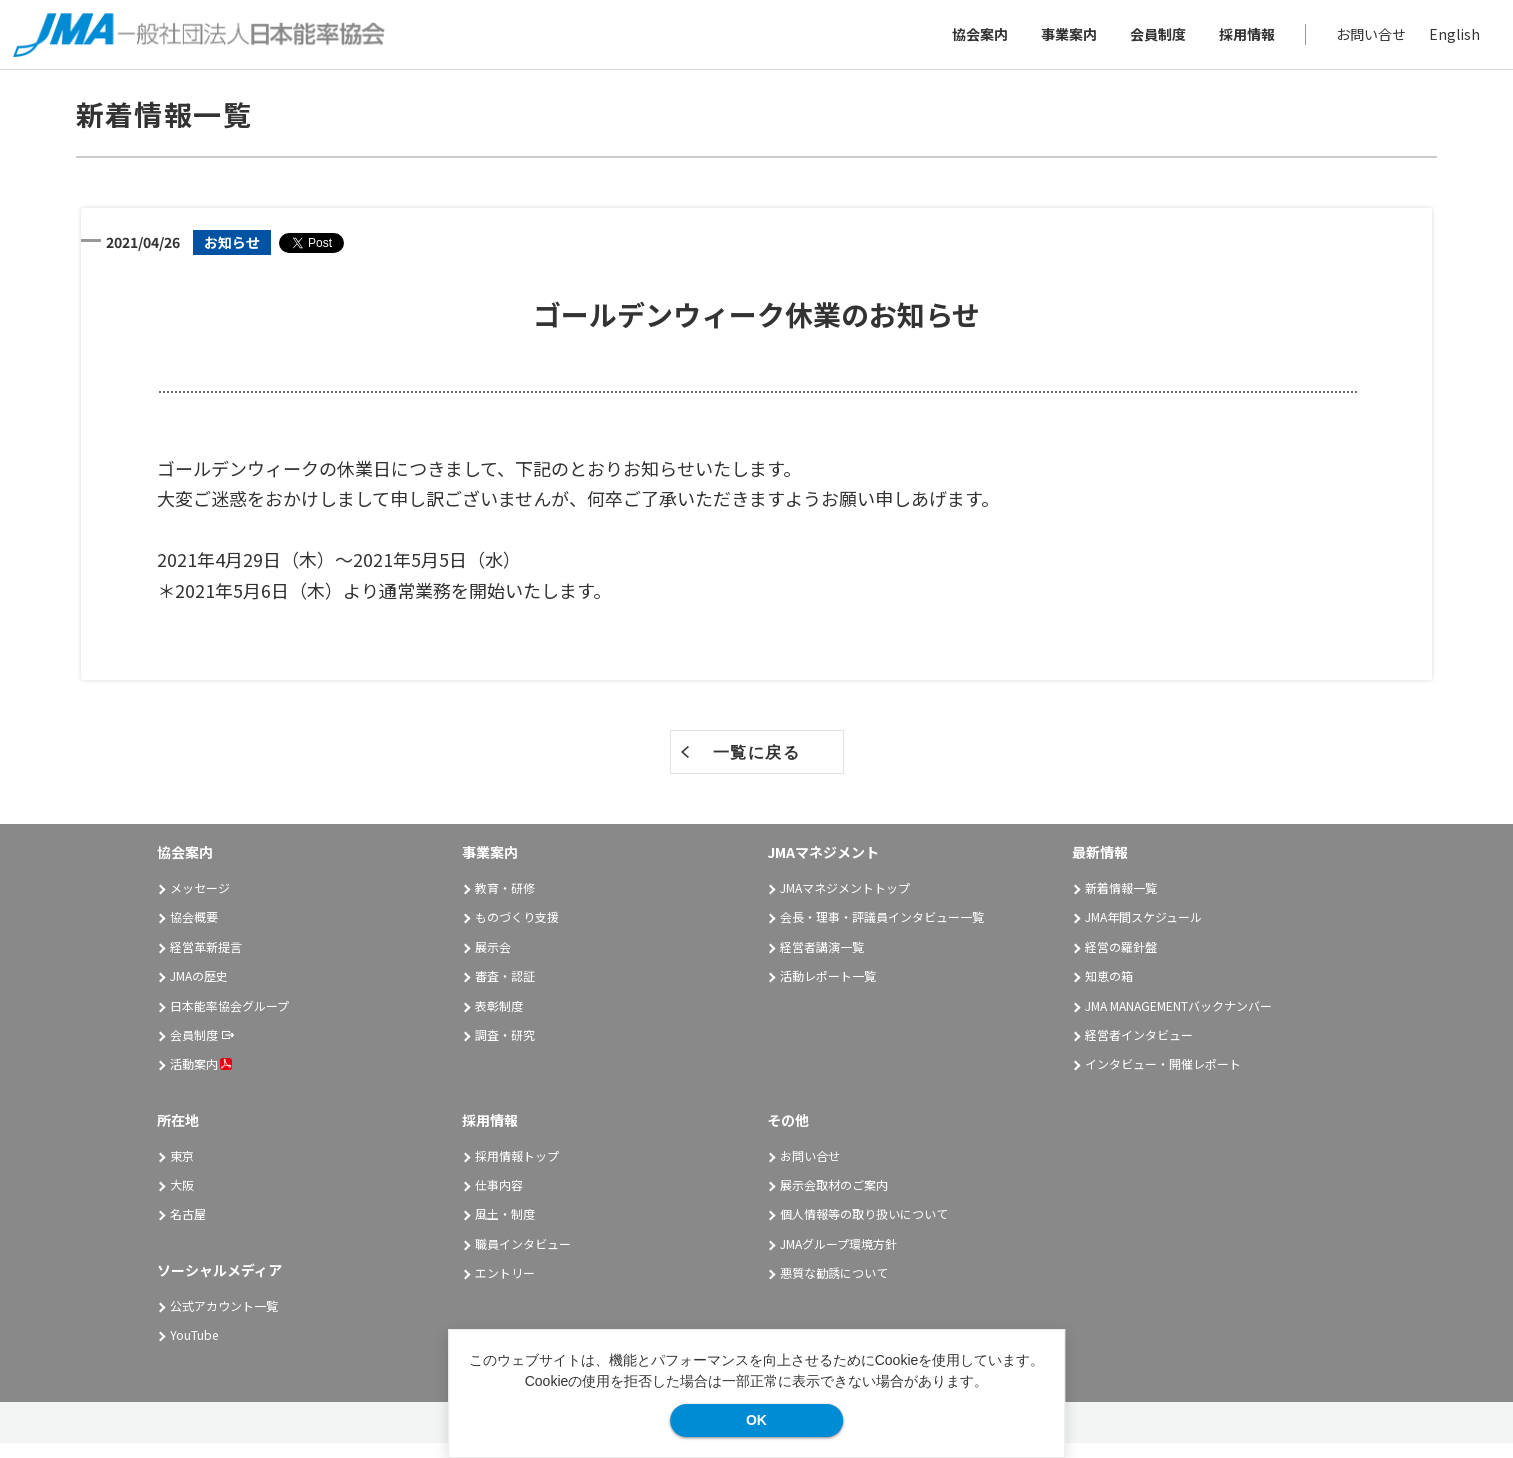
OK (756, 1420)
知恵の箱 (1109, 989)
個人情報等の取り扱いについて (864, 1228)
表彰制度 (499, 1019)
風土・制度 (505, 1228)
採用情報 (1240, 41)
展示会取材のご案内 (834, 1198)
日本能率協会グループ (229, 1019)
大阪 (182, 1198)
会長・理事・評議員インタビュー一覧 (882, 931)
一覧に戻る (757, 767)
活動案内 (201, 1078)
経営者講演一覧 (822, 960)
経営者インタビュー (1139, 1048)
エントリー (505, 1286)
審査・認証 (505, 989)
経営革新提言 (206, 960)
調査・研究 (505, 1048)
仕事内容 (499, 1198)
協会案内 (973, 41)
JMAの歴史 (199, 989)
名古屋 (188, 1228)
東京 (182, 1169)
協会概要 (194, 931)
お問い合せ (1364, 41)
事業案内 (1062, 41)
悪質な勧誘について (834, 1286)
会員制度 (1151, 41)
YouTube (194, 1348)
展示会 (493, 960)
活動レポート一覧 (828, 989)
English (1447, 41)
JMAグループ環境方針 (838, 1257)
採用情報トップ (517, 1169)
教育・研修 (505, 901)
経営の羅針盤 (1121, 960)
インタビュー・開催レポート (1163, 1078)
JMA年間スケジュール (1143, 931)
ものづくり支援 (517, 931)
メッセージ (200, 901)
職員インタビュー (523, 1257)
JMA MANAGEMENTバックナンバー (1178, 1019)
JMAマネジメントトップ (845, 901)
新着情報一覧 (1121, 901)
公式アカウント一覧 (224, 1319)
